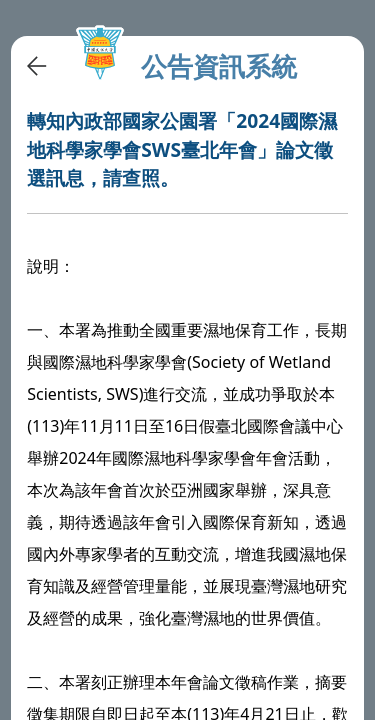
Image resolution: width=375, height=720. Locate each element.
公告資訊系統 (219, 66)
